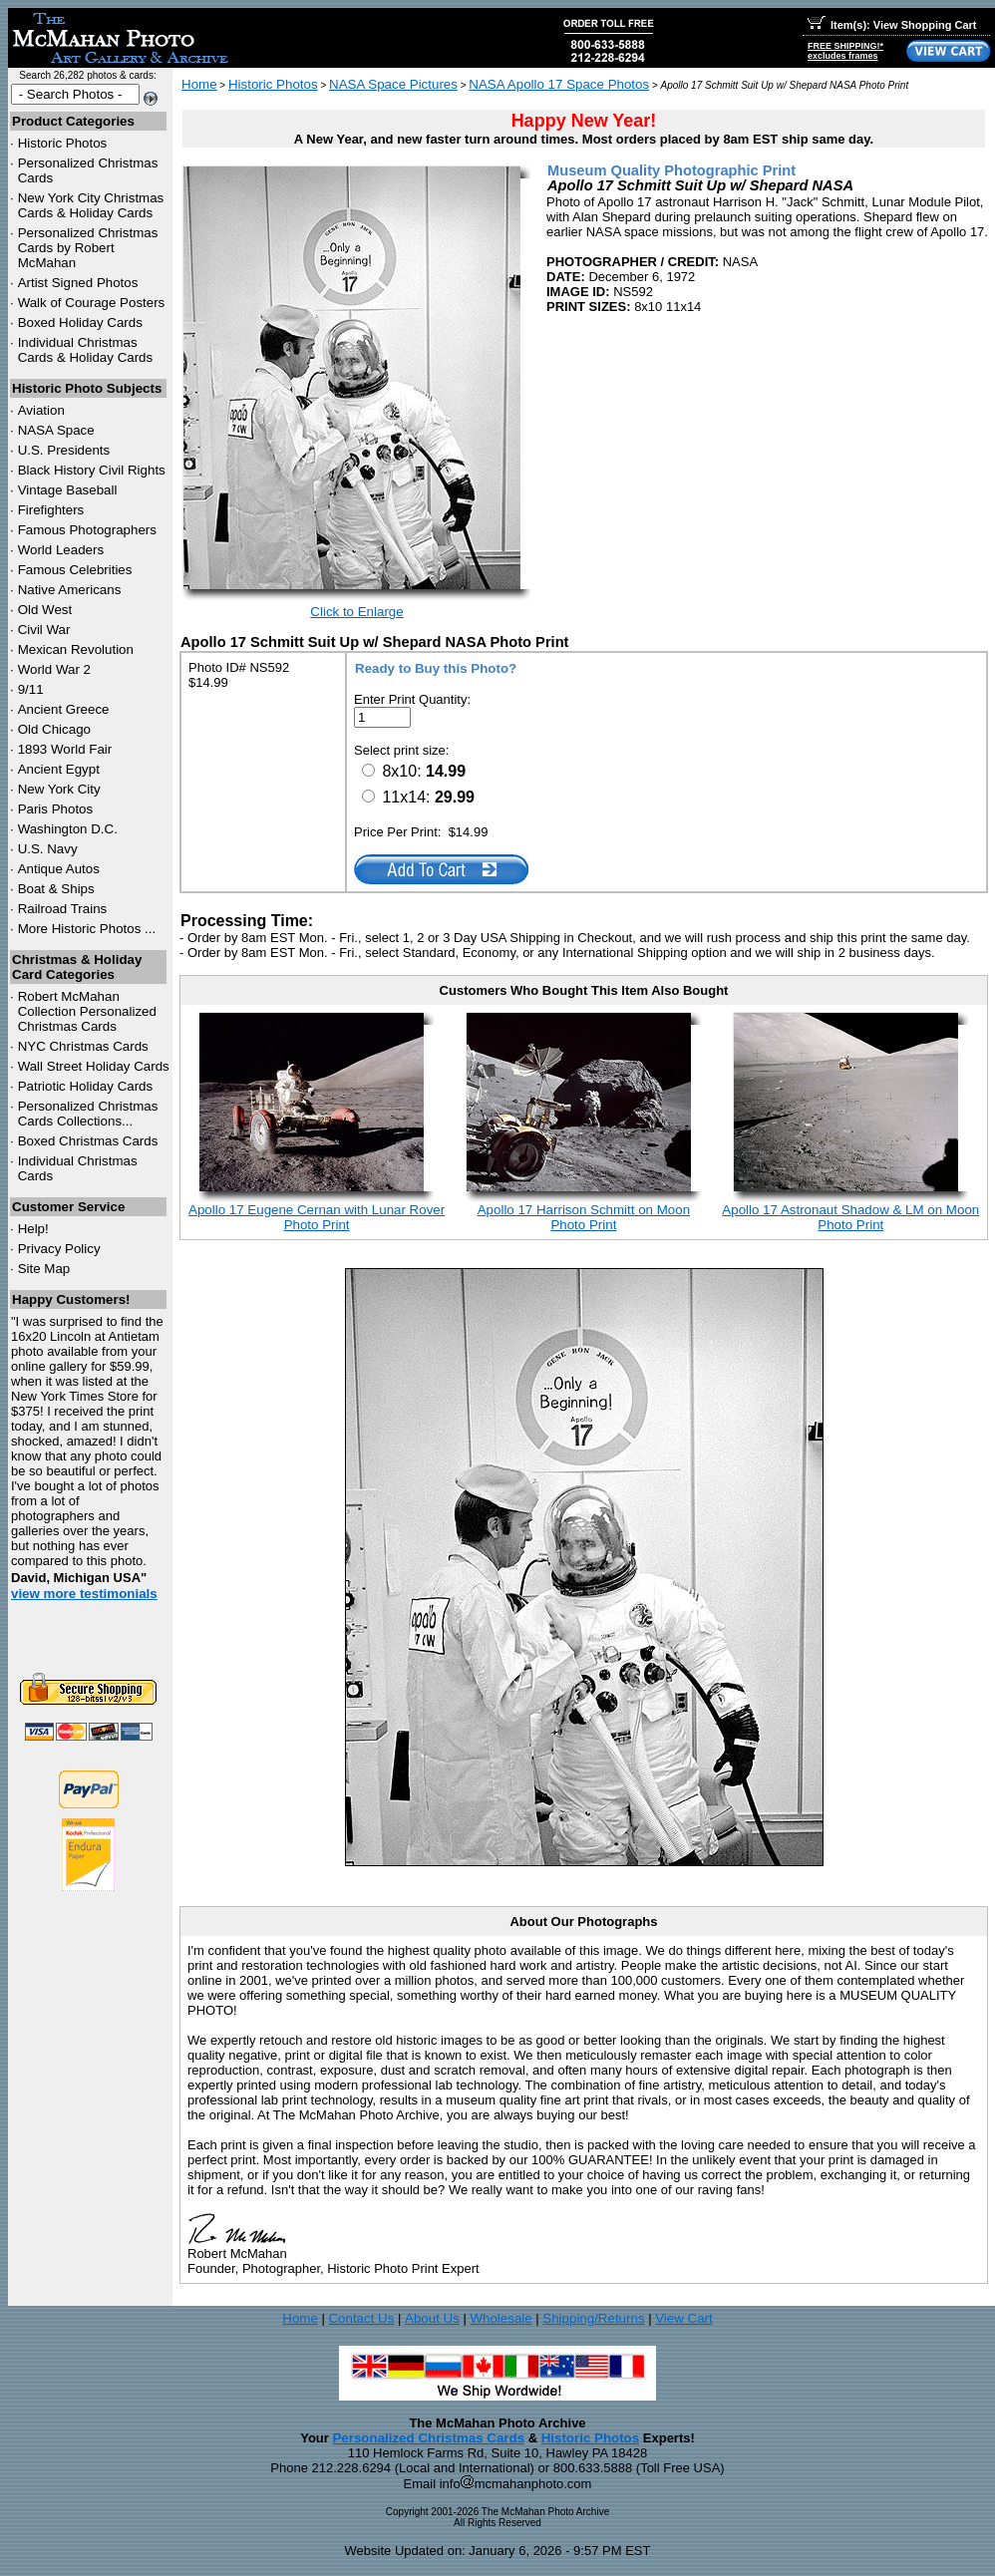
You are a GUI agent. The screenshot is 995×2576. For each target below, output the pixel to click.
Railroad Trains (63, 908)
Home (199, 84)
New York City (59, 789)
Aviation (41, 410)
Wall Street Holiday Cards (93, 1066)
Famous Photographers (87, 529)
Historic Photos (63, 143)
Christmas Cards (83, 1046)
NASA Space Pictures (393, 84)
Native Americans (70, 589)
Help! (33, 1228)
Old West (45, 609)
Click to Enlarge (356, 611)
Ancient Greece (64, 709)
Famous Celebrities (75, 569)
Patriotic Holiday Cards (86, 1086)
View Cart (684, 2318)
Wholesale (500, 2318)
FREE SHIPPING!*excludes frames (845, 51)
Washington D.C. (68, 828)
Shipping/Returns (593, 2318)
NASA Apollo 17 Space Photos (559, 84)
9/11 (31, 689)
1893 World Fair (65, 749)
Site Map (44, 1268)
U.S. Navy (48, 848)
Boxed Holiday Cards (80, 322)
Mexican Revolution (76, 649)
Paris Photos (56, 809)
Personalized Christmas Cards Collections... (88, 1113)
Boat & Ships (56, 888)
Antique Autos (59, 868)
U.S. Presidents (64, 450)
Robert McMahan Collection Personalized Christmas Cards (87, 1011)
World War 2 (54, 669)
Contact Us (361, 2318)
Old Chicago (54, 729)
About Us (432, 2318)
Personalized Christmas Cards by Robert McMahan (88, 247)
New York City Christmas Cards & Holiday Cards (91, 205)
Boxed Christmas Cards (88, 1140)
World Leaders (61, 549)
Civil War (44, 629)
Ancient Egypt (59, 769)
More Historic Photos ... (87, 928)
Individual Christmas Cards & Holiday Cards (86, 350)
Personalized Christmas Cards (428, 2437)
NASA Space (56, 430)
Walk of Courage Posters (92, 302)
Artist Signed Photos (78, 282)
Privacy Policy (59, 1248)
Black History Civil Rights (92, 470)
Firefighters (51, 509)
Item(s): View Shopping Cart (892, 25)
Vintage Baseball (68, 490)
